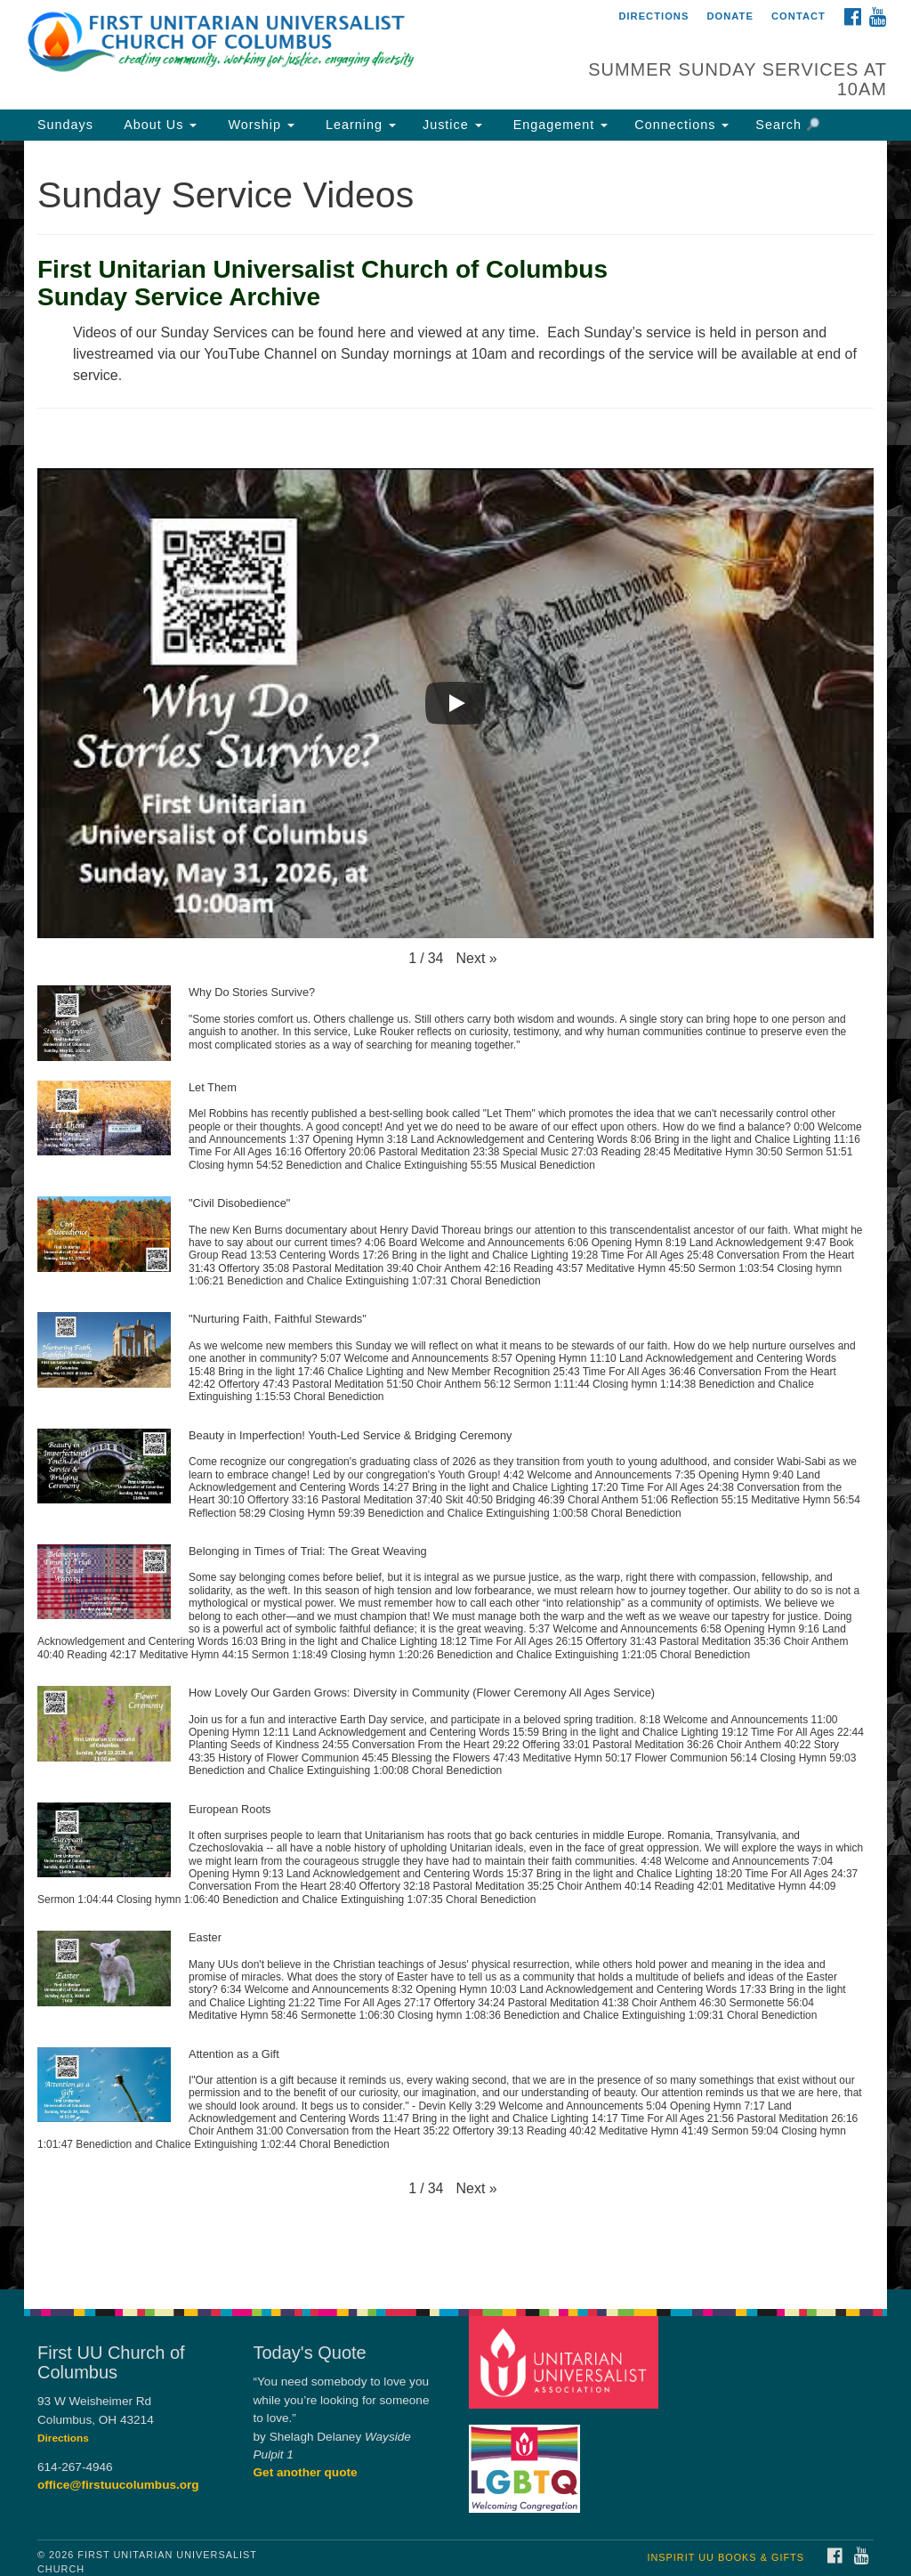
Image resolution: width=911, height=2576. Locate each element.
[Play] (455, 703)
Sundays (65, 124)
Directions (653, 16)
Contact (798, 16)
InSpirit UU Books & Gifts (725, 2557)
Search (787, 124)
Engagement (559, 124)
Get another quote (306, 2472)
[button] (476, 958)
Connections (681, 124)
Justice (452, 124)
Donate (730, 16)
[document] (455, 1215)
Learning (358, 124)
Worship (258, 124)
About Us (158, 124)
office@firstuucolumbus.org (118, 2484)
